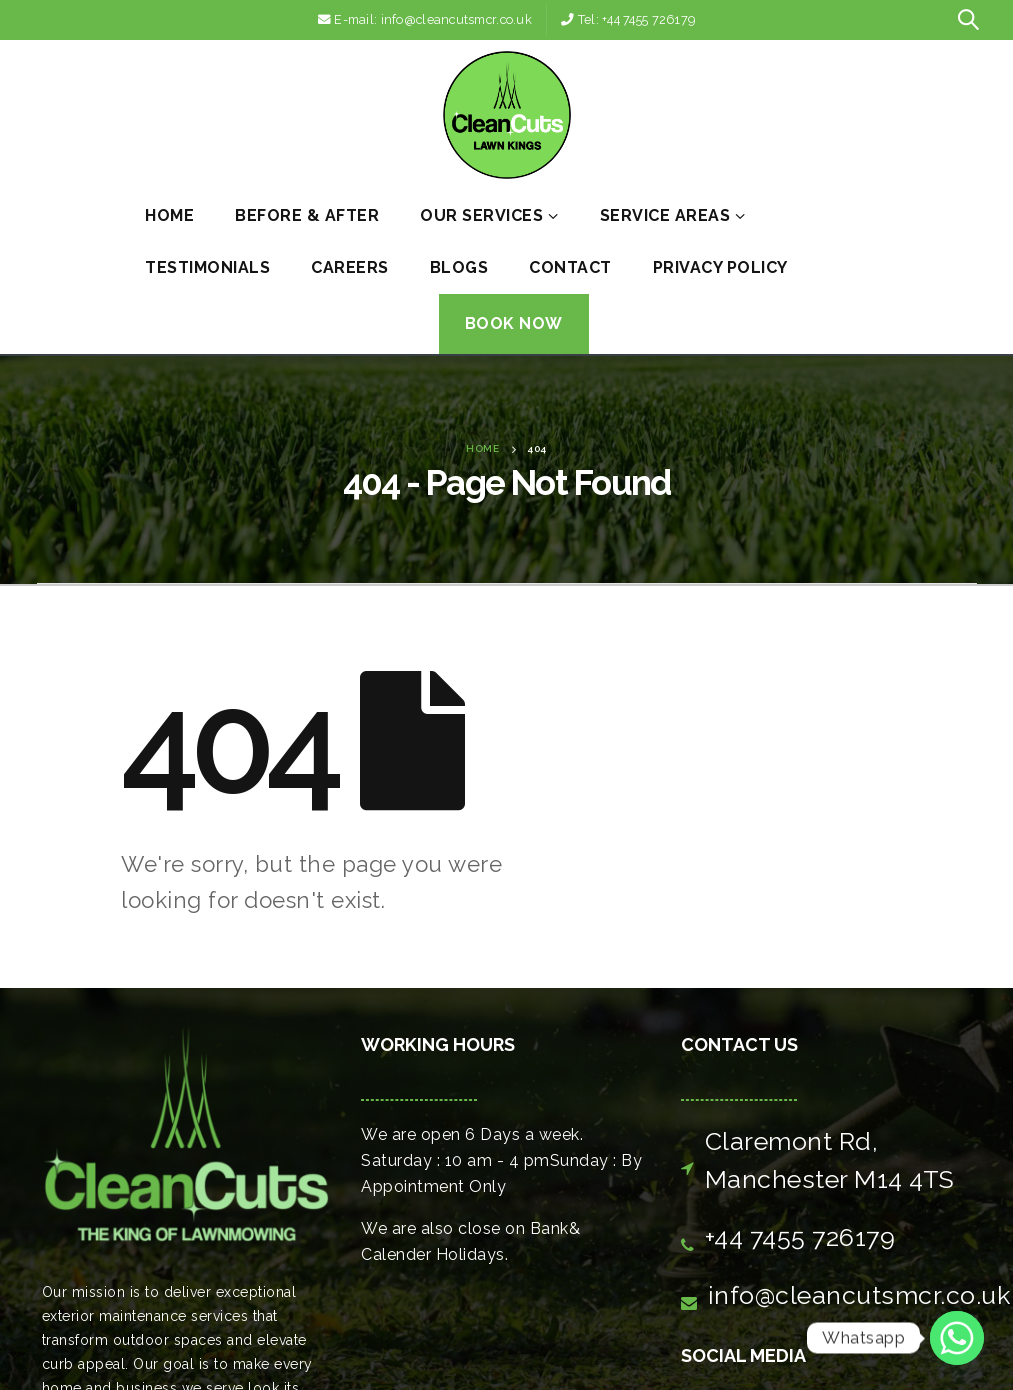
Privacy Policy (720, 267)
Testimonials (207, 267)
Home (169, 215)
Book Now (514, 323)
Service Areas (665, 215)
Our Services (481, 215)
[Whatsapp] (957, 1338)
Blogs (459, 267)
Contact (570, 267)
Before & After (307, 215)
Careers (350, 267)
